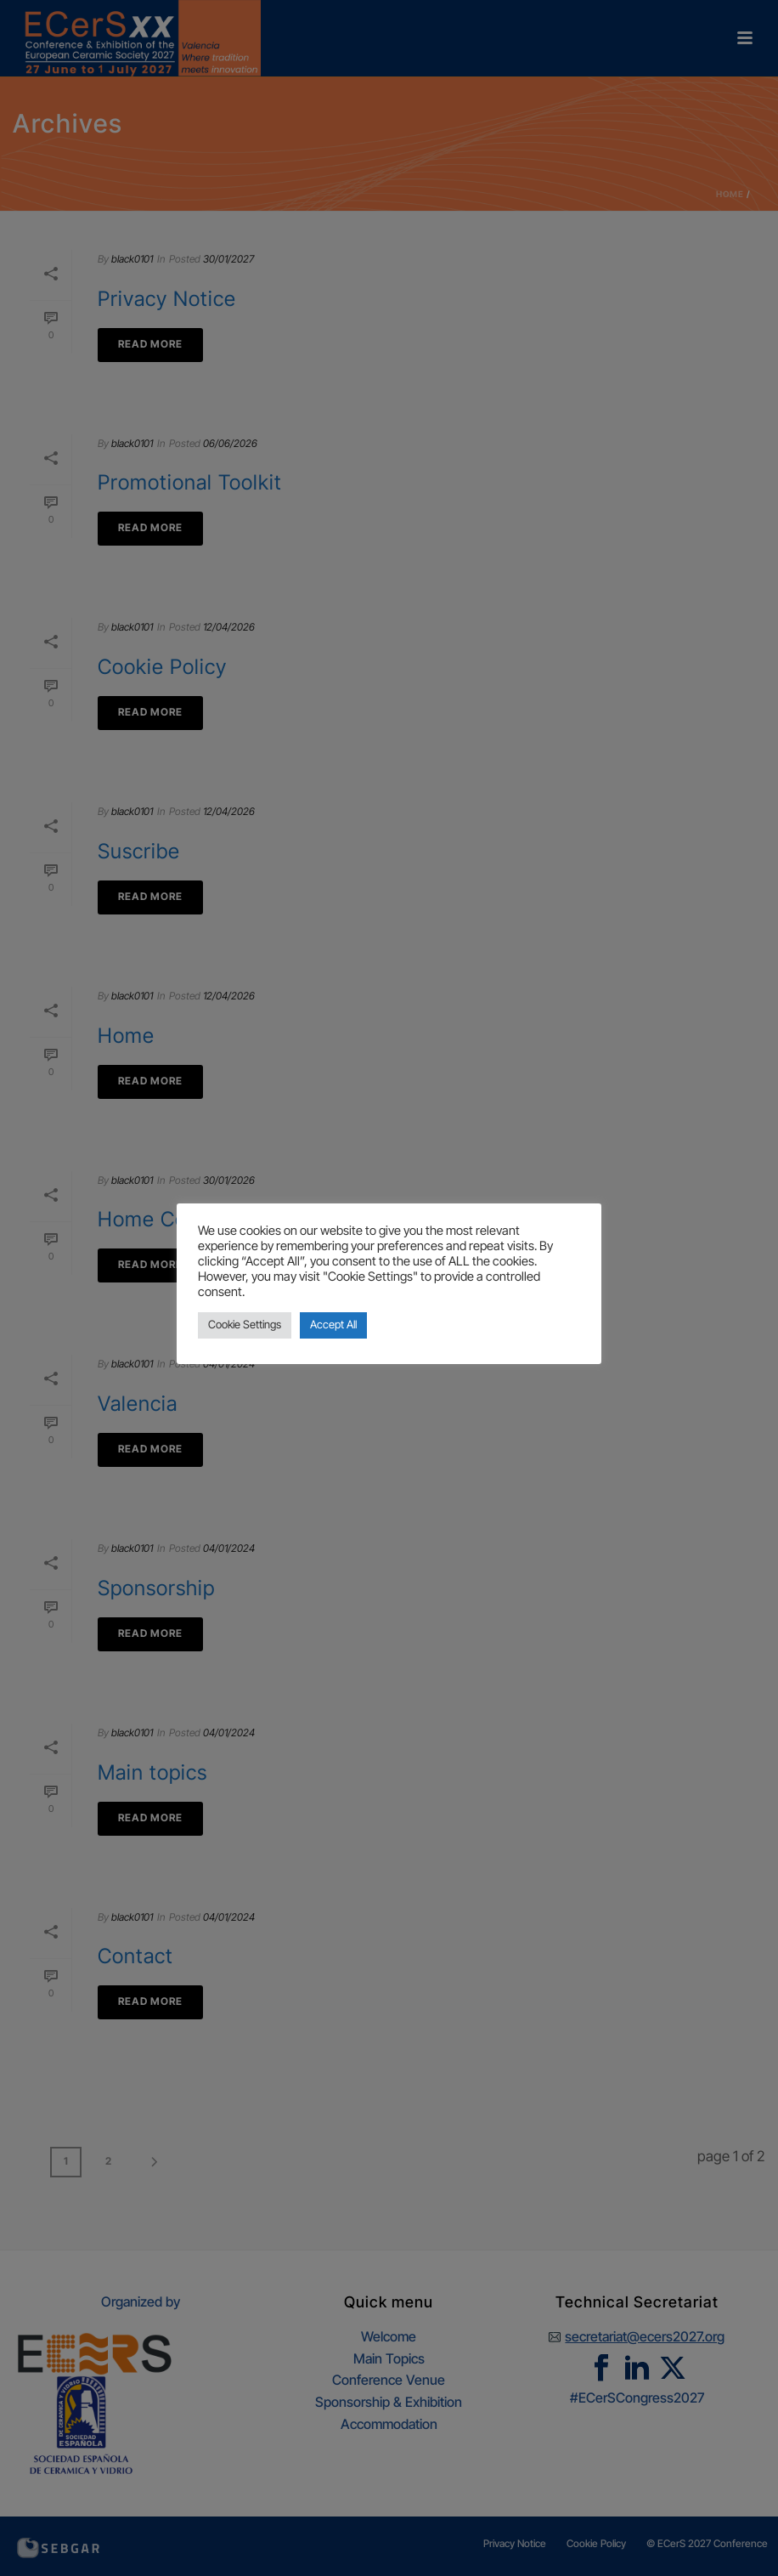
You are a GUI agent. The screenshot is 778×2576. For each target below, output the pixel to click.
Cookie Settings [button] (244, 1325)
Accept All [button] (333, 1325)
